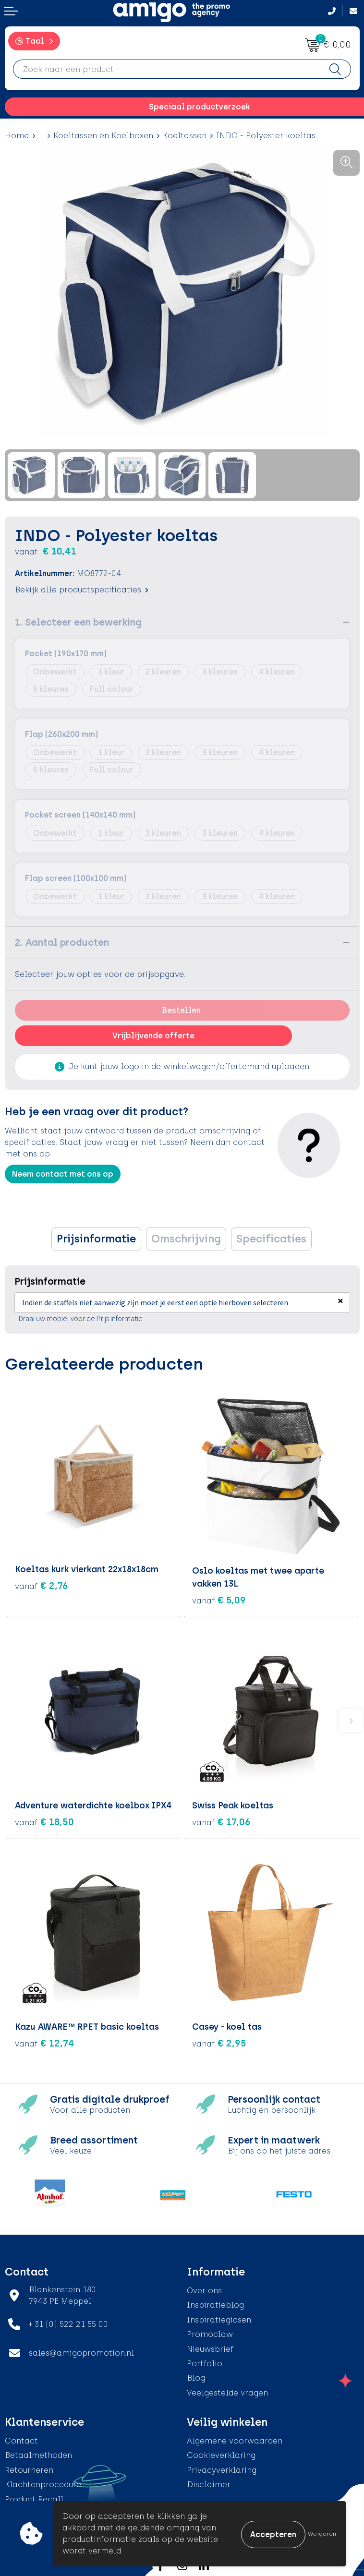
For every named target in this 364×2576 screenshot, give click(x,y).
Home (17, 135)
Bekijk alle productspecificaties (81, 589)
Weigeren (322, 2533)
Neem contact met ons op (62, 1174)
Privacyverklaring (221, 2468)
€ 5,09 (219, 1599)
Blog (196, 2377)
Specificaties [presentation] (271, 1238)
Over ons (204, 2289)
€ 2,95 (219, 2042)
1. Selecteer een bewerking (78, 622)
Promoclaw (210, 2333)
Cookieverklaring (221, 2454)
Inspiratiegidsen (219, 2318)
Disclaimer (209, 2483)
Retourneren (29, 2468)
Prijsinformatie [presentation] (96, 1238)
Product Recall (34, 2498)
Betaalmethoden (38, 2454)
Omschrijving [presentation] (186, 1238)
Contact (21, 2439)
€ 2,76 (41, 1586)
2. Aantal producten (62, 942)
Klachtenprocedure (43, 2483)
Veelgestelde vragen (227, 2391)
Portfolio (204, 2362)
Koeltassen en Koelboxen (103, 135)
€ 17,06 (221, 1820)
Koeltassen (184, 135)
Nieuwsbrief (210, 2347)
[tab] (96, 1239)
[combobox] (166, 69)
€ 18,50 (44, 1820)
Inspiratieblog (215, 2304)
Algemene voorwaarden (234, 2439)
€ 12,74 (44, 2042)
